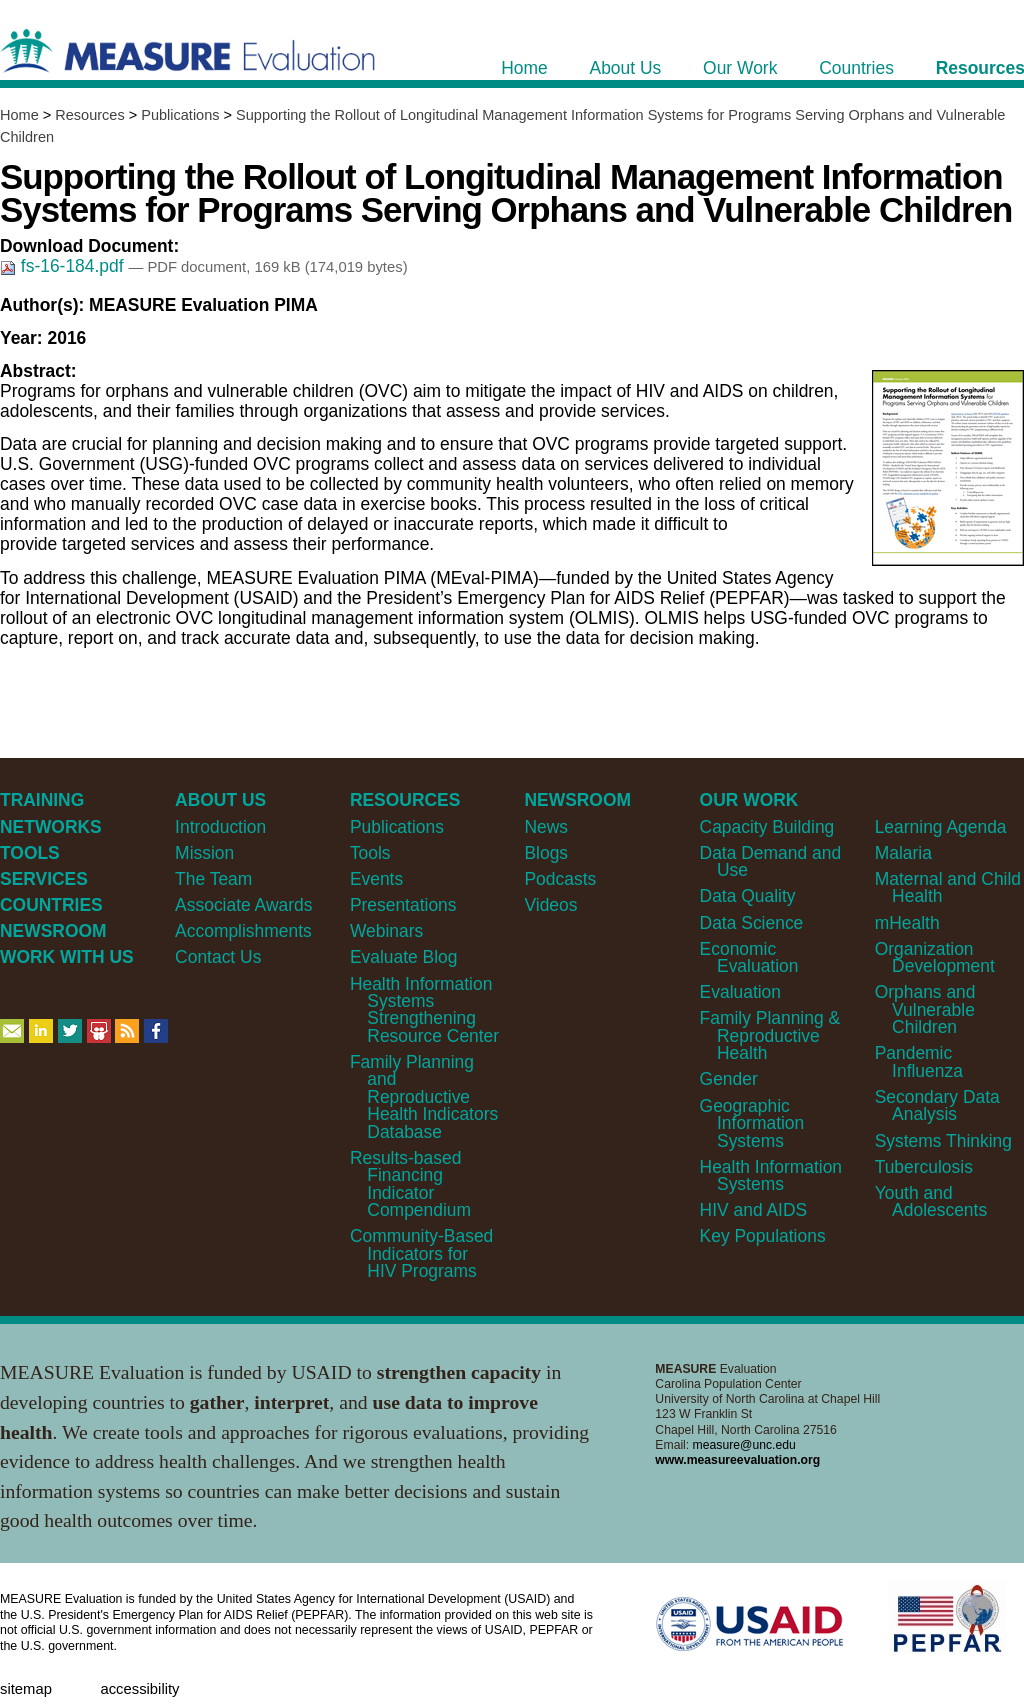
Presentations (403, 905)
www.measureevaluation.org (737, 1460)
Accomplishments (243, 931)
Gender (729, 1079)
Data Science (752, 923)
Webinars (386, 931)
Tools (370, 853)
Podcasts (560, 879)
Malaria (903, 853)
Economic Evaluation (749, 957)
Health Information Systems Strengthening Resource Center (424, 1010)
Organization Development (935, 957)
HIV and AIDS (754, 1210)
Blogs (546, 853)
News (546, 827)
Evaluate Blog (404, 957)
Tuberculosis (924, 1167)
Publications (180, 115)
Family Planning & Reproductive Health (770, 1035)
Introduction (220, 827)
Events (376, 879)
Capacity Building (767, 827)
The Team (213, 879)
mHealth (907, 923)
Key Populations (763, 1236)
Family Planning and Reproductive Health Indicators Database (424, 1097)
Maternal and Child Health (948, 887)
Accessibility (139, 1689)
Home (19, 115)
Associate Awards (243, 905)
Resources (89, 115)
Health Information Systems (771, 1175)
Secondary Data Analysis (937, 1105)
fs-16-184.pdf (64, 266)
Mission (204, 853)
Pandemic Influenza (919, 1061)
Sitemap (26, 1689)
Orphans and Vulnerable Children (925, 1009)
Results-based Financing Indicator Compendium (410, 1184)
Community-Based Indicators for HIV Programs (421, 1253)
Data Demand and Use (771, 861)
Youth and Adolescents (931, 1201)
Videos (550, 905)
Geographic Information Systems (752, 1123)
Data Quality (748, 896)
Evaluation (740, 992)
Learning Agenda (941, 827)
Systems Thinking (943, 1141)
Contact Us (218, 957)
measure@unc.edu (744, 1445)
